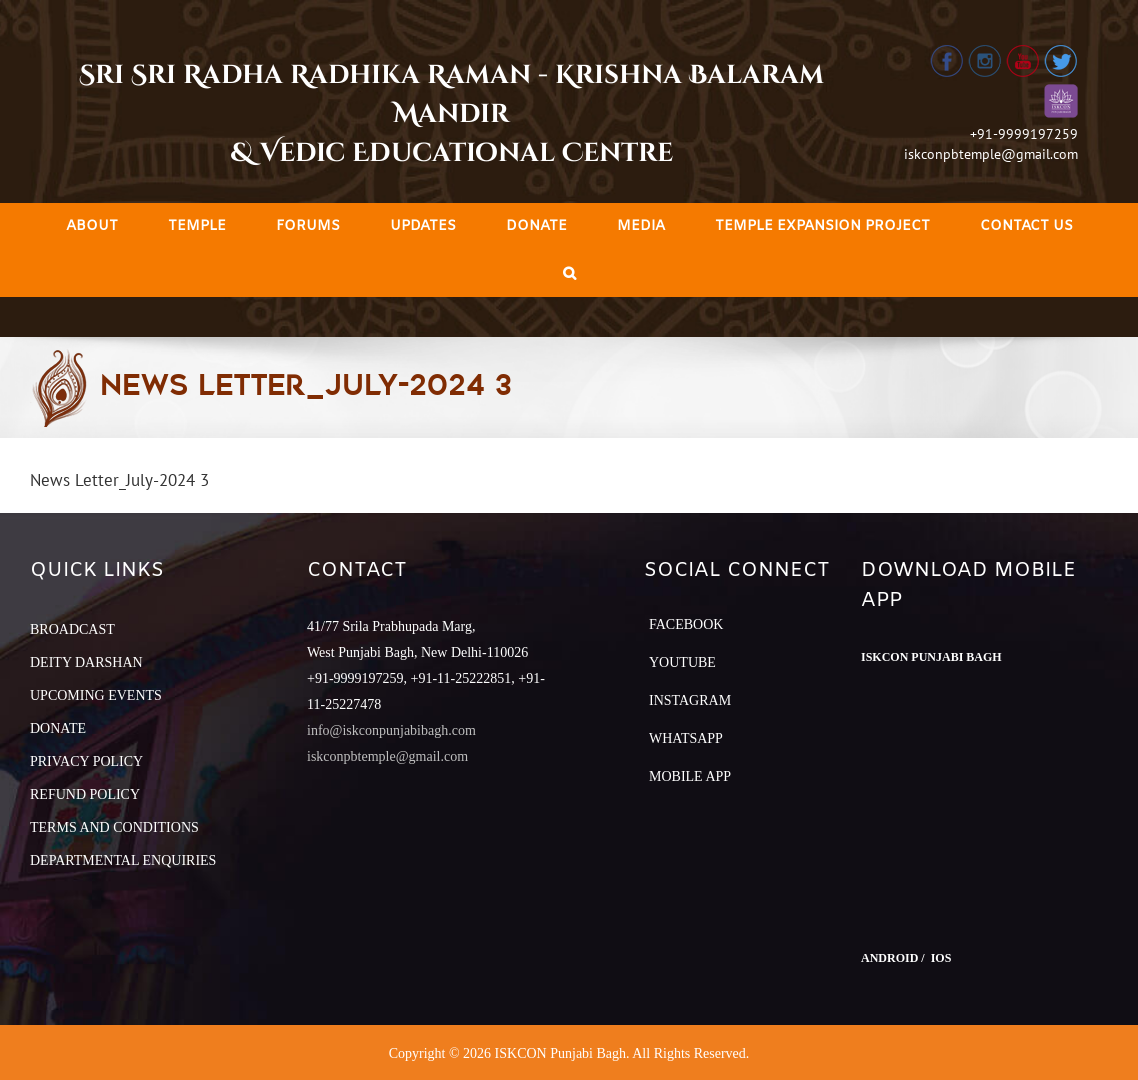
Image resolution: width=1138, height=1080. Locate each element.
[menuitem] (92, 226)
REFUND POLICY (85, 794)
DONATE (58, 728)
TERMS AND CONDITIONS (114, 827)
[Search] (569, 273)
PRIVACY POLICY (86, 761)
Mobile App (690, 776)
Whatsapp (686, 738)
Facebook (686, 624)
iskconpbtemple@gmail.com (991, 154)
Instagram (690, 700)
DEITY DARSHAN (86, 662)
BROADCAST (72, 629)
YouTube (682, 662)
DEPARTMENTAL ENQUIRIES (123, 860)
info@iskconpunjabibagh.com (391, 730)
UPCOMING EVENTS (96, 695)
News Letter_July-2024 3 (119, 480)
